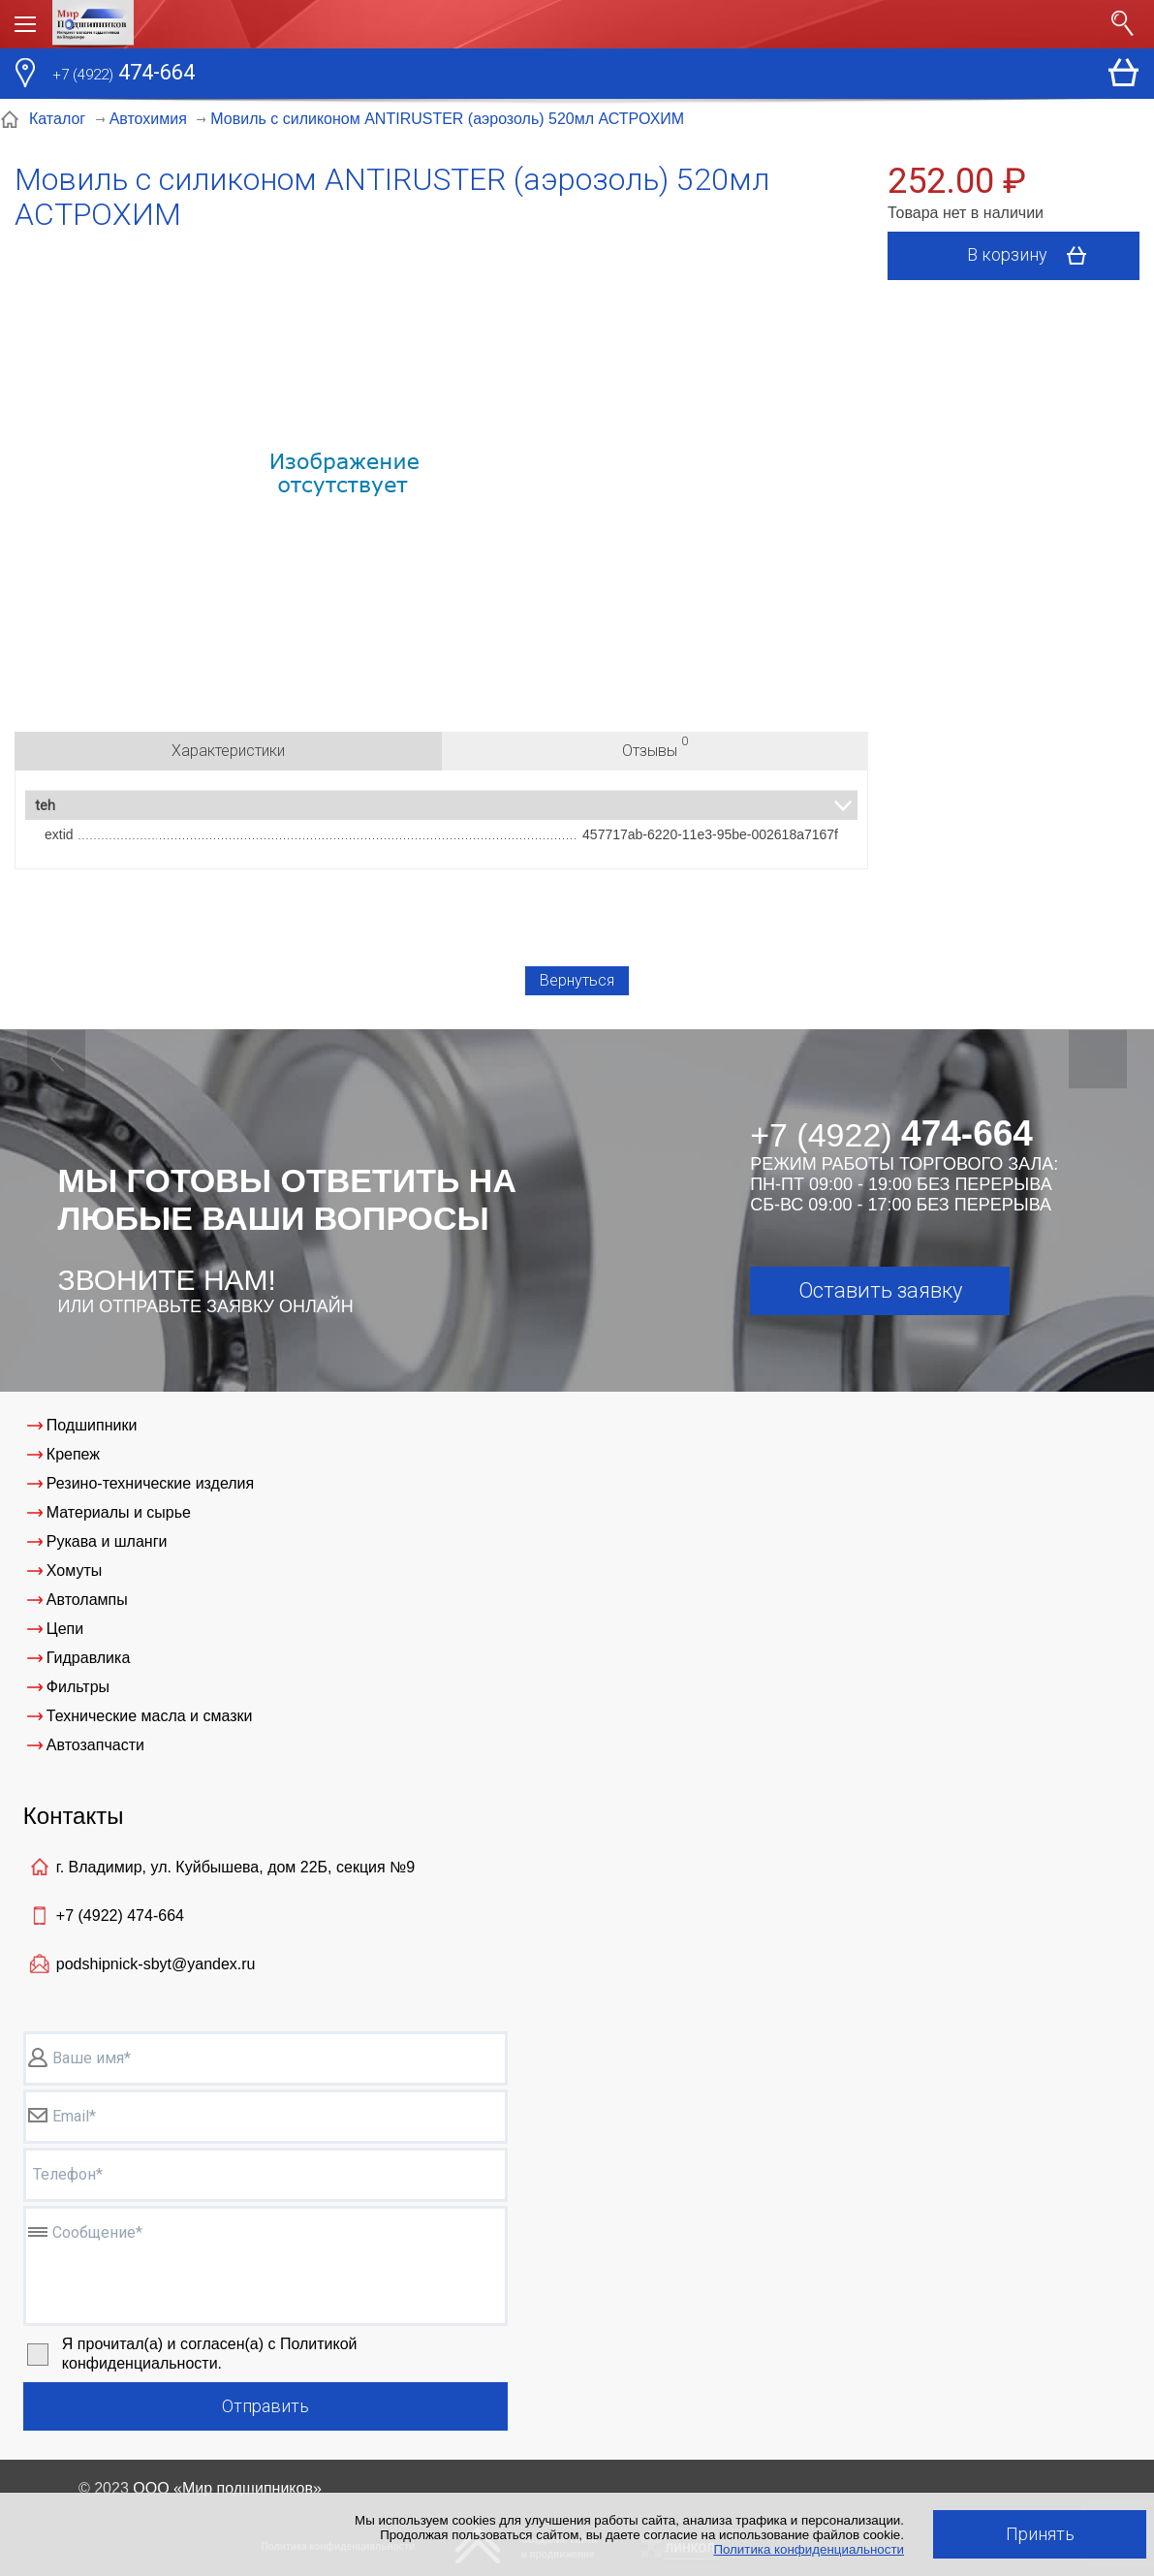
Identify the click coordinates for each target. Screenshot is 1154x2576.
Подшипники (92, 1425)
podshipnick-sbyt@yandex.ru (156, 1964)
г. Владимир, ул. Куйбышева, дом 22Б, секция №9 (235, 1867)
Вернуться (577, 980)
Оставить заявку (880, 1290)
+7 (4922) (120, 1915)
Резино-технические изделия (150, 1483)
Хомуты (74, 1570)
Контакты (73, 1816)
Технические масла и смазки (150, 1716)
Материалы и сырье (119, 1512)
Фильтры (78, 1687)
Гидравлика (89, 1657)
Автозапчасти (95, 1745)
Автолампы (87, 1599)
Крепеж (73, 1454)
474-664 (123, 74)
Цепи (65, 1628)
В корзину (1033, 256)
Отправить (265, 2406)
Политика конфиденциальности (808, 2549)
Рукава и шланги (107, 1541)
